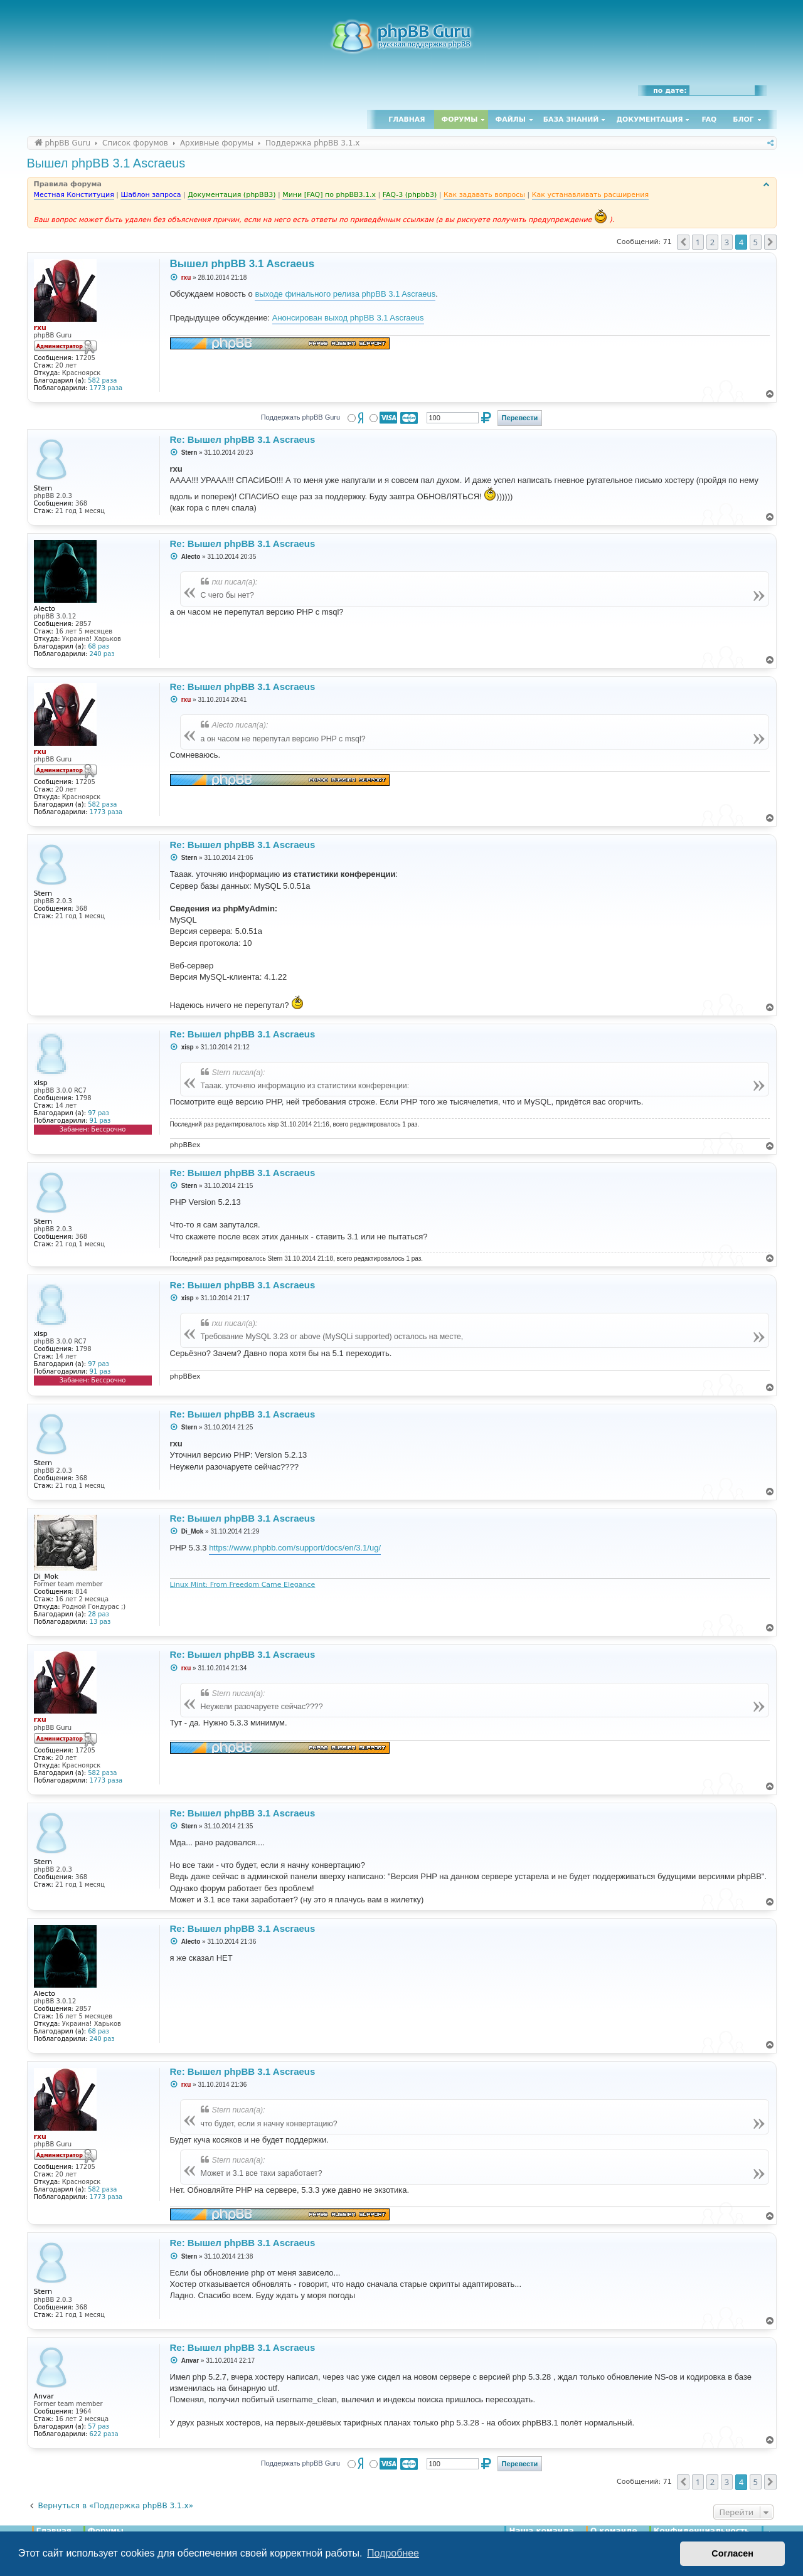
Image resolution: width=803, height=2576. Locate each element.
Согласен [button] (732, 2553)
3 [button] (727, 242)
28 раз (98, 1614)
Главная (406, 119)
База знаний (571, 119)
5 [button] (755, 242)
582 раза (102, 380)
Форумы (460, 119)
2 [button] (712, 242)
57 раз (98, 2426)
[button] (683, 242)
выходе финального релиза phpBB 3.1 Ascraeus (345, 294)
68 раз (98, 646)
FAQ (709, 119)
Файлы (511, 119)
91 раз (100, 1120)
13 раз (100, 1621)
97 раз (98, 1113)
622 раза (104, 2433)
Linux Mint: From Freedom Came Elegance (243, 1585)
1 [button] (698, 242)
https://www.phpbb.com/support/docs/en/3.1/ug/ (295, 1547)
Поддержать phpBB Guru (300, 417)
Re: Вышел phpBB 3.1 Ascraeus (243, 439)
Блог (743, 119)
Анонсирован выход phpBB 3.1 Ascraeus (348, 317)
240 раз (102, 653)
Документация (649, 119)
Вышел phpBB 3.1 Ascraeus (106, 163)
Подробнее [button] (393, 2553)
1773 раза (106, 387)
